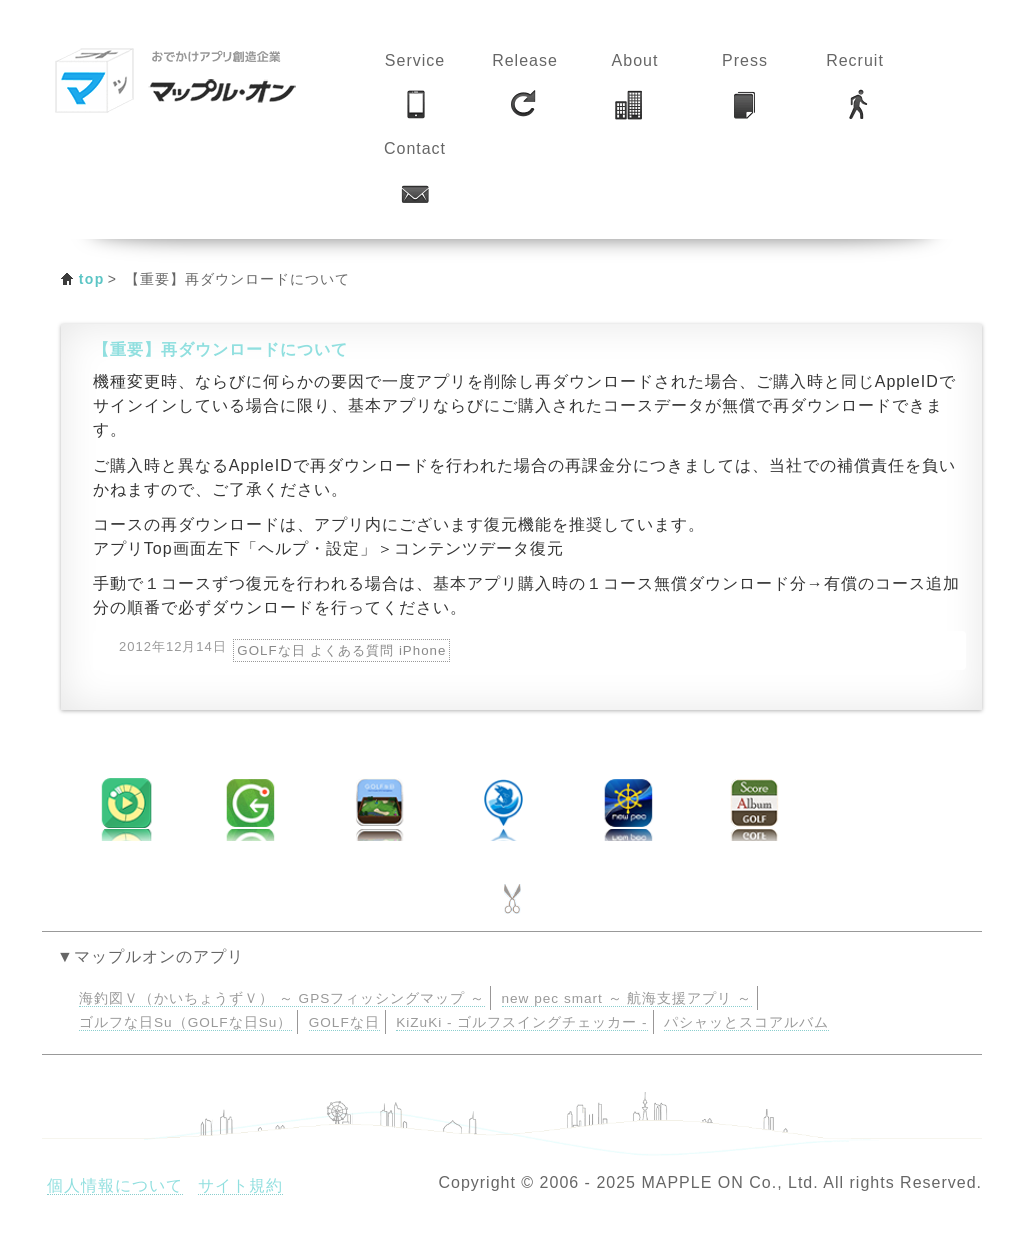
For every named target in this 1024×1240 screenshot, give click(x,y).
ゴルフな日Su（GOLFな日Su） (185, 1022)
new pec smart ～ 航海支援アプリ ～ (627, 998)
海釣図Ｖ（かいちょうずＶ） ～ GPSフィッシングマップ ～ (282, 998)
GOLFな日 (344, 1022)
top (92, 279)
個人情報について (115, 1185)
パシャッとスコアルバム (746, 1022)
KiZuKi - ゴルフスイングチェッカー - (521, 1022)
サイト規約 (240, 1185)
